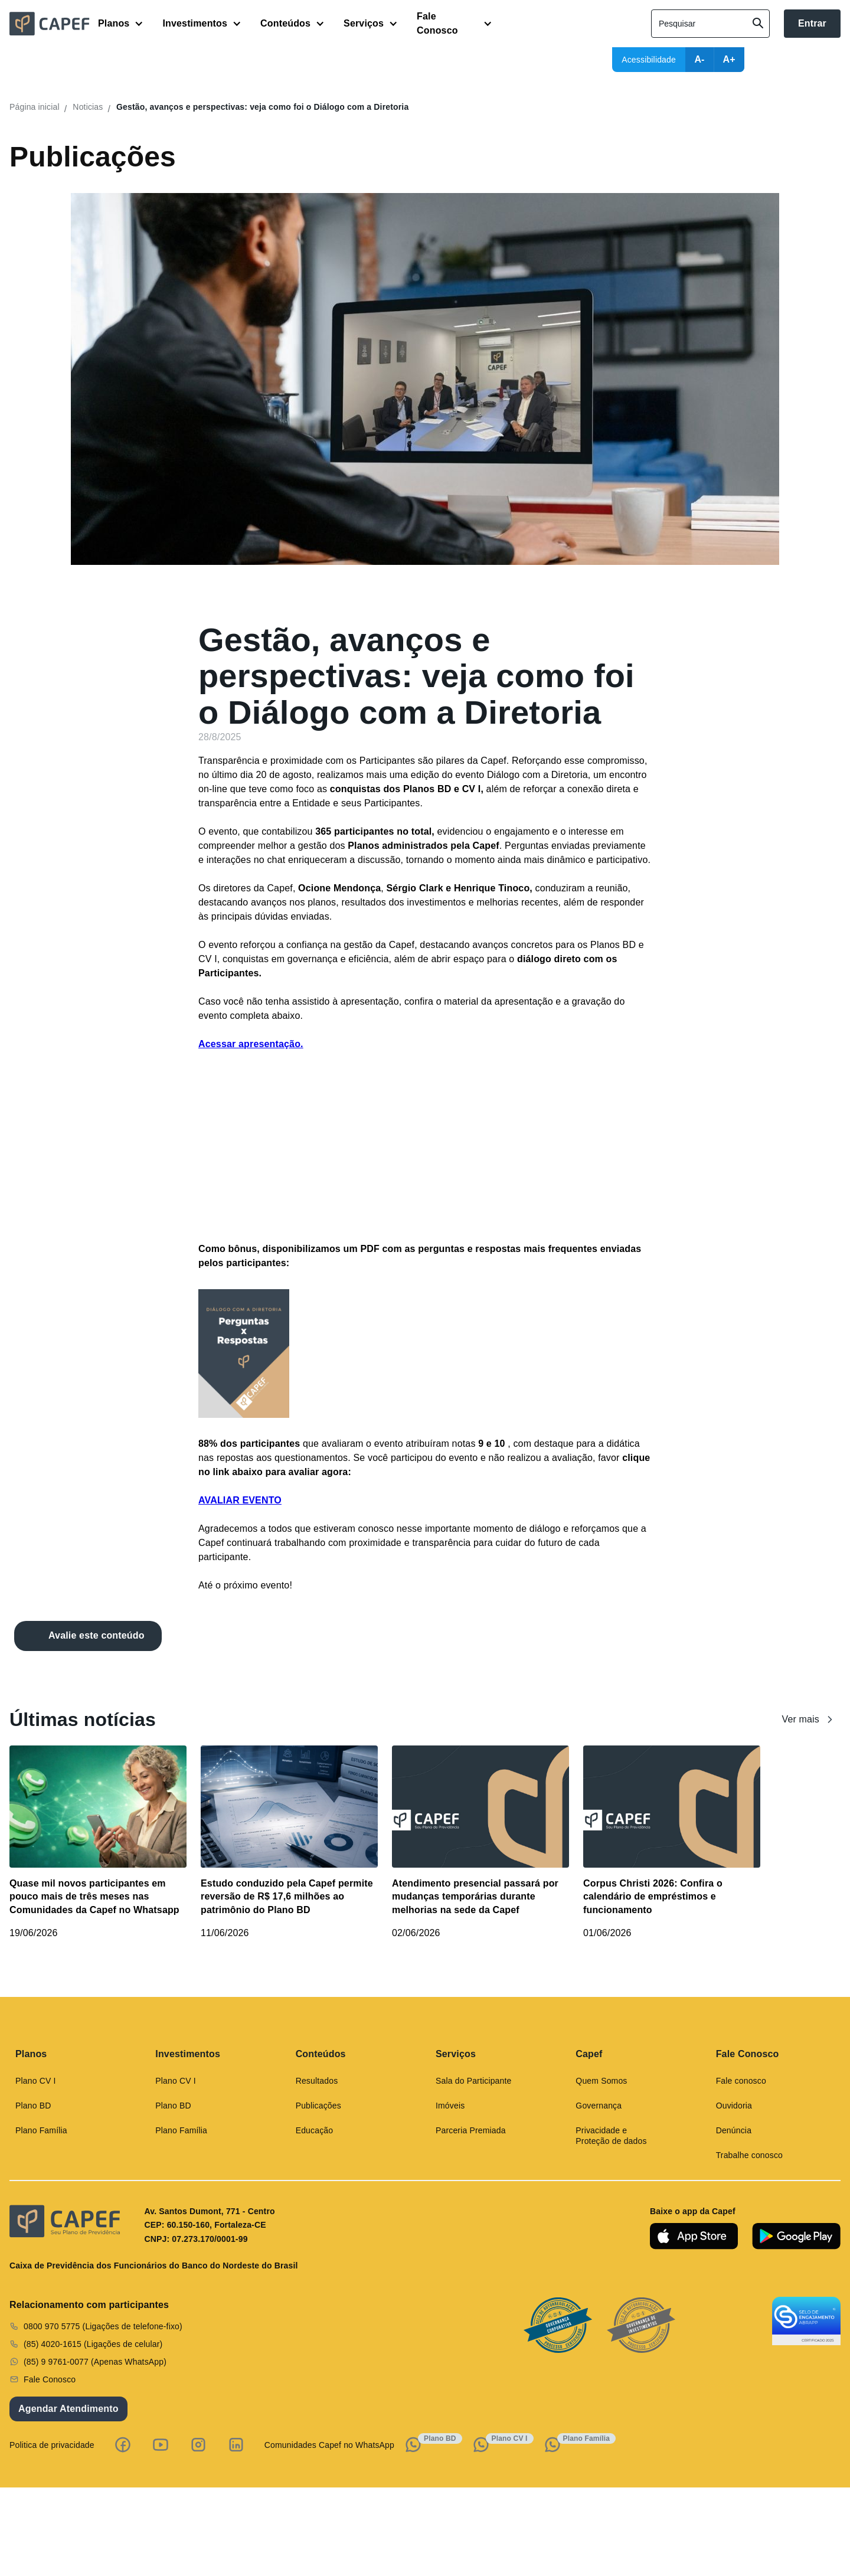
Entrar (812, 23)
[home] (53, 23)
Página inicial (34, 107)
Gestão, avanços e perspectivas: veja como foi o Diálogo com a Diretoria (262, 107)
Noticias (88, 107)
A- (699, 59)
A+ (729, 59)
